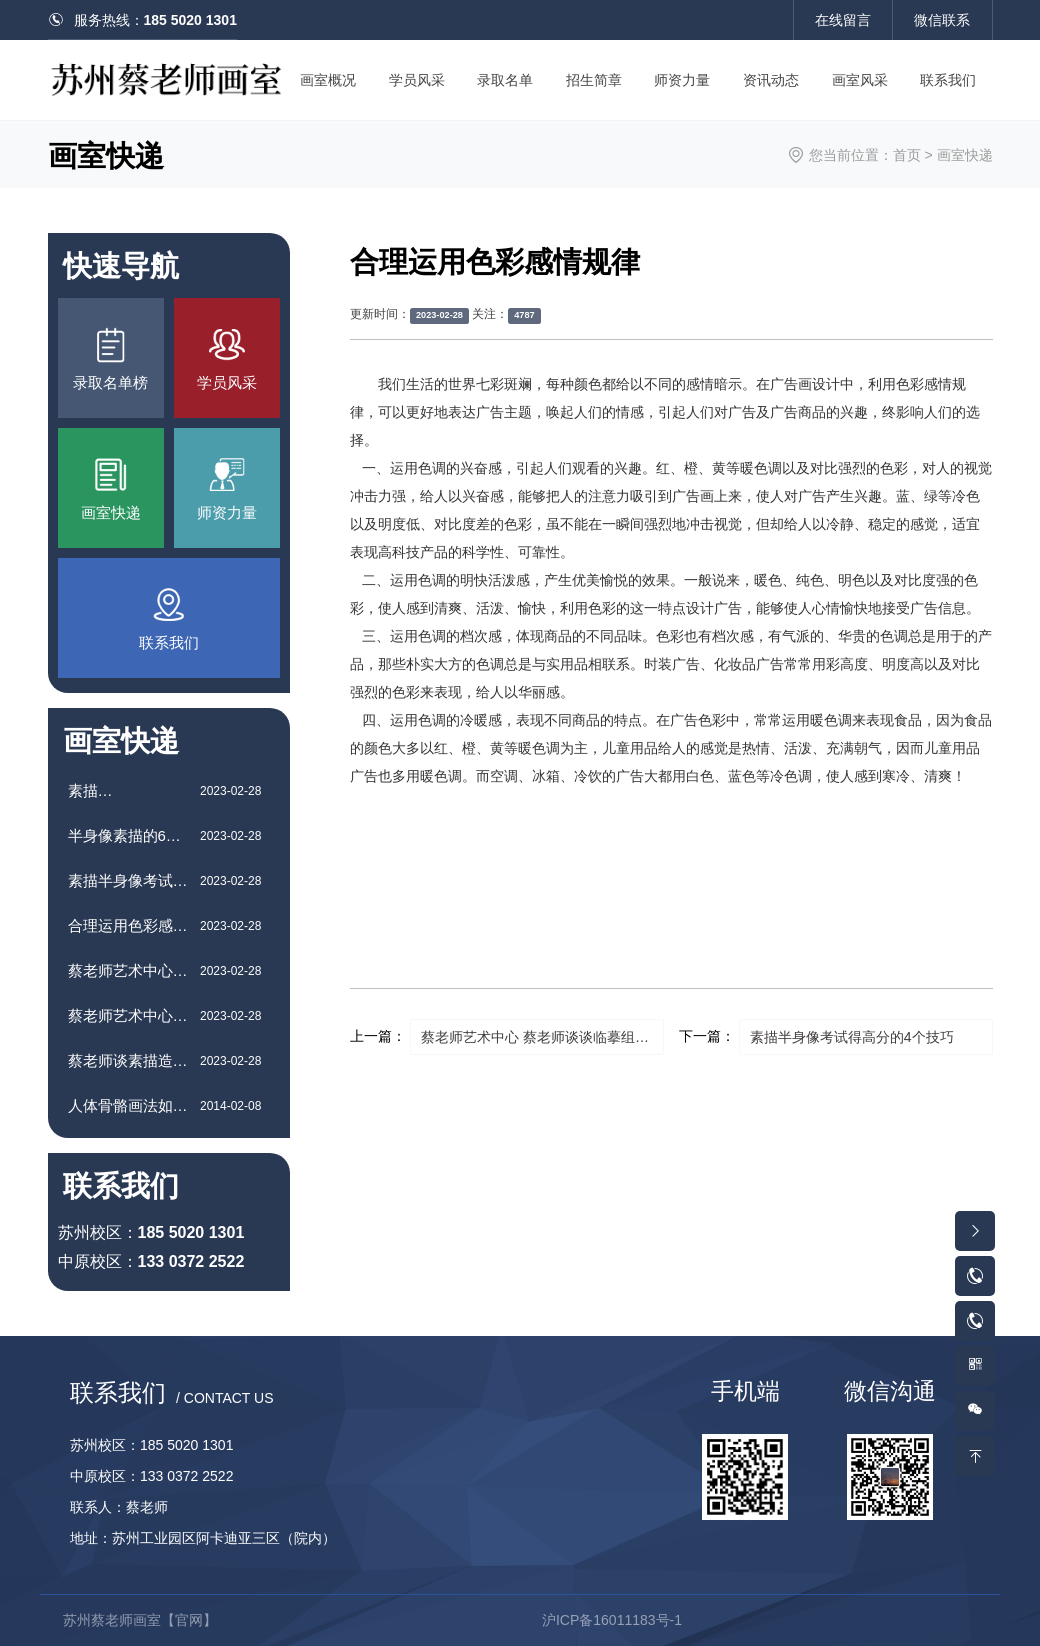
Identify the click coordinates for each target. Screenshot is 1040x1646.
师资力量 (682, 80)
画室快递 (965, 155)
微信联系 (942, 20)
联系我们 (948, 80)
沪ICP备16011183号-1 (612, 1620)
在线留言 (843, 20)
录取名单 (505, 80)
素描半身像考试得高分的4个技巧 (852, 1037)
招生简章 (594, 80)
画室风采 (860, 80)
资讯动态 (771, 80)
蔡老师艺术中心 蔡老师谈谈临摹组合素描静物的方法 (542, 1037)
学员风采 (417, 80)
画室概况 (328, 80)
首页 (907, 155)
